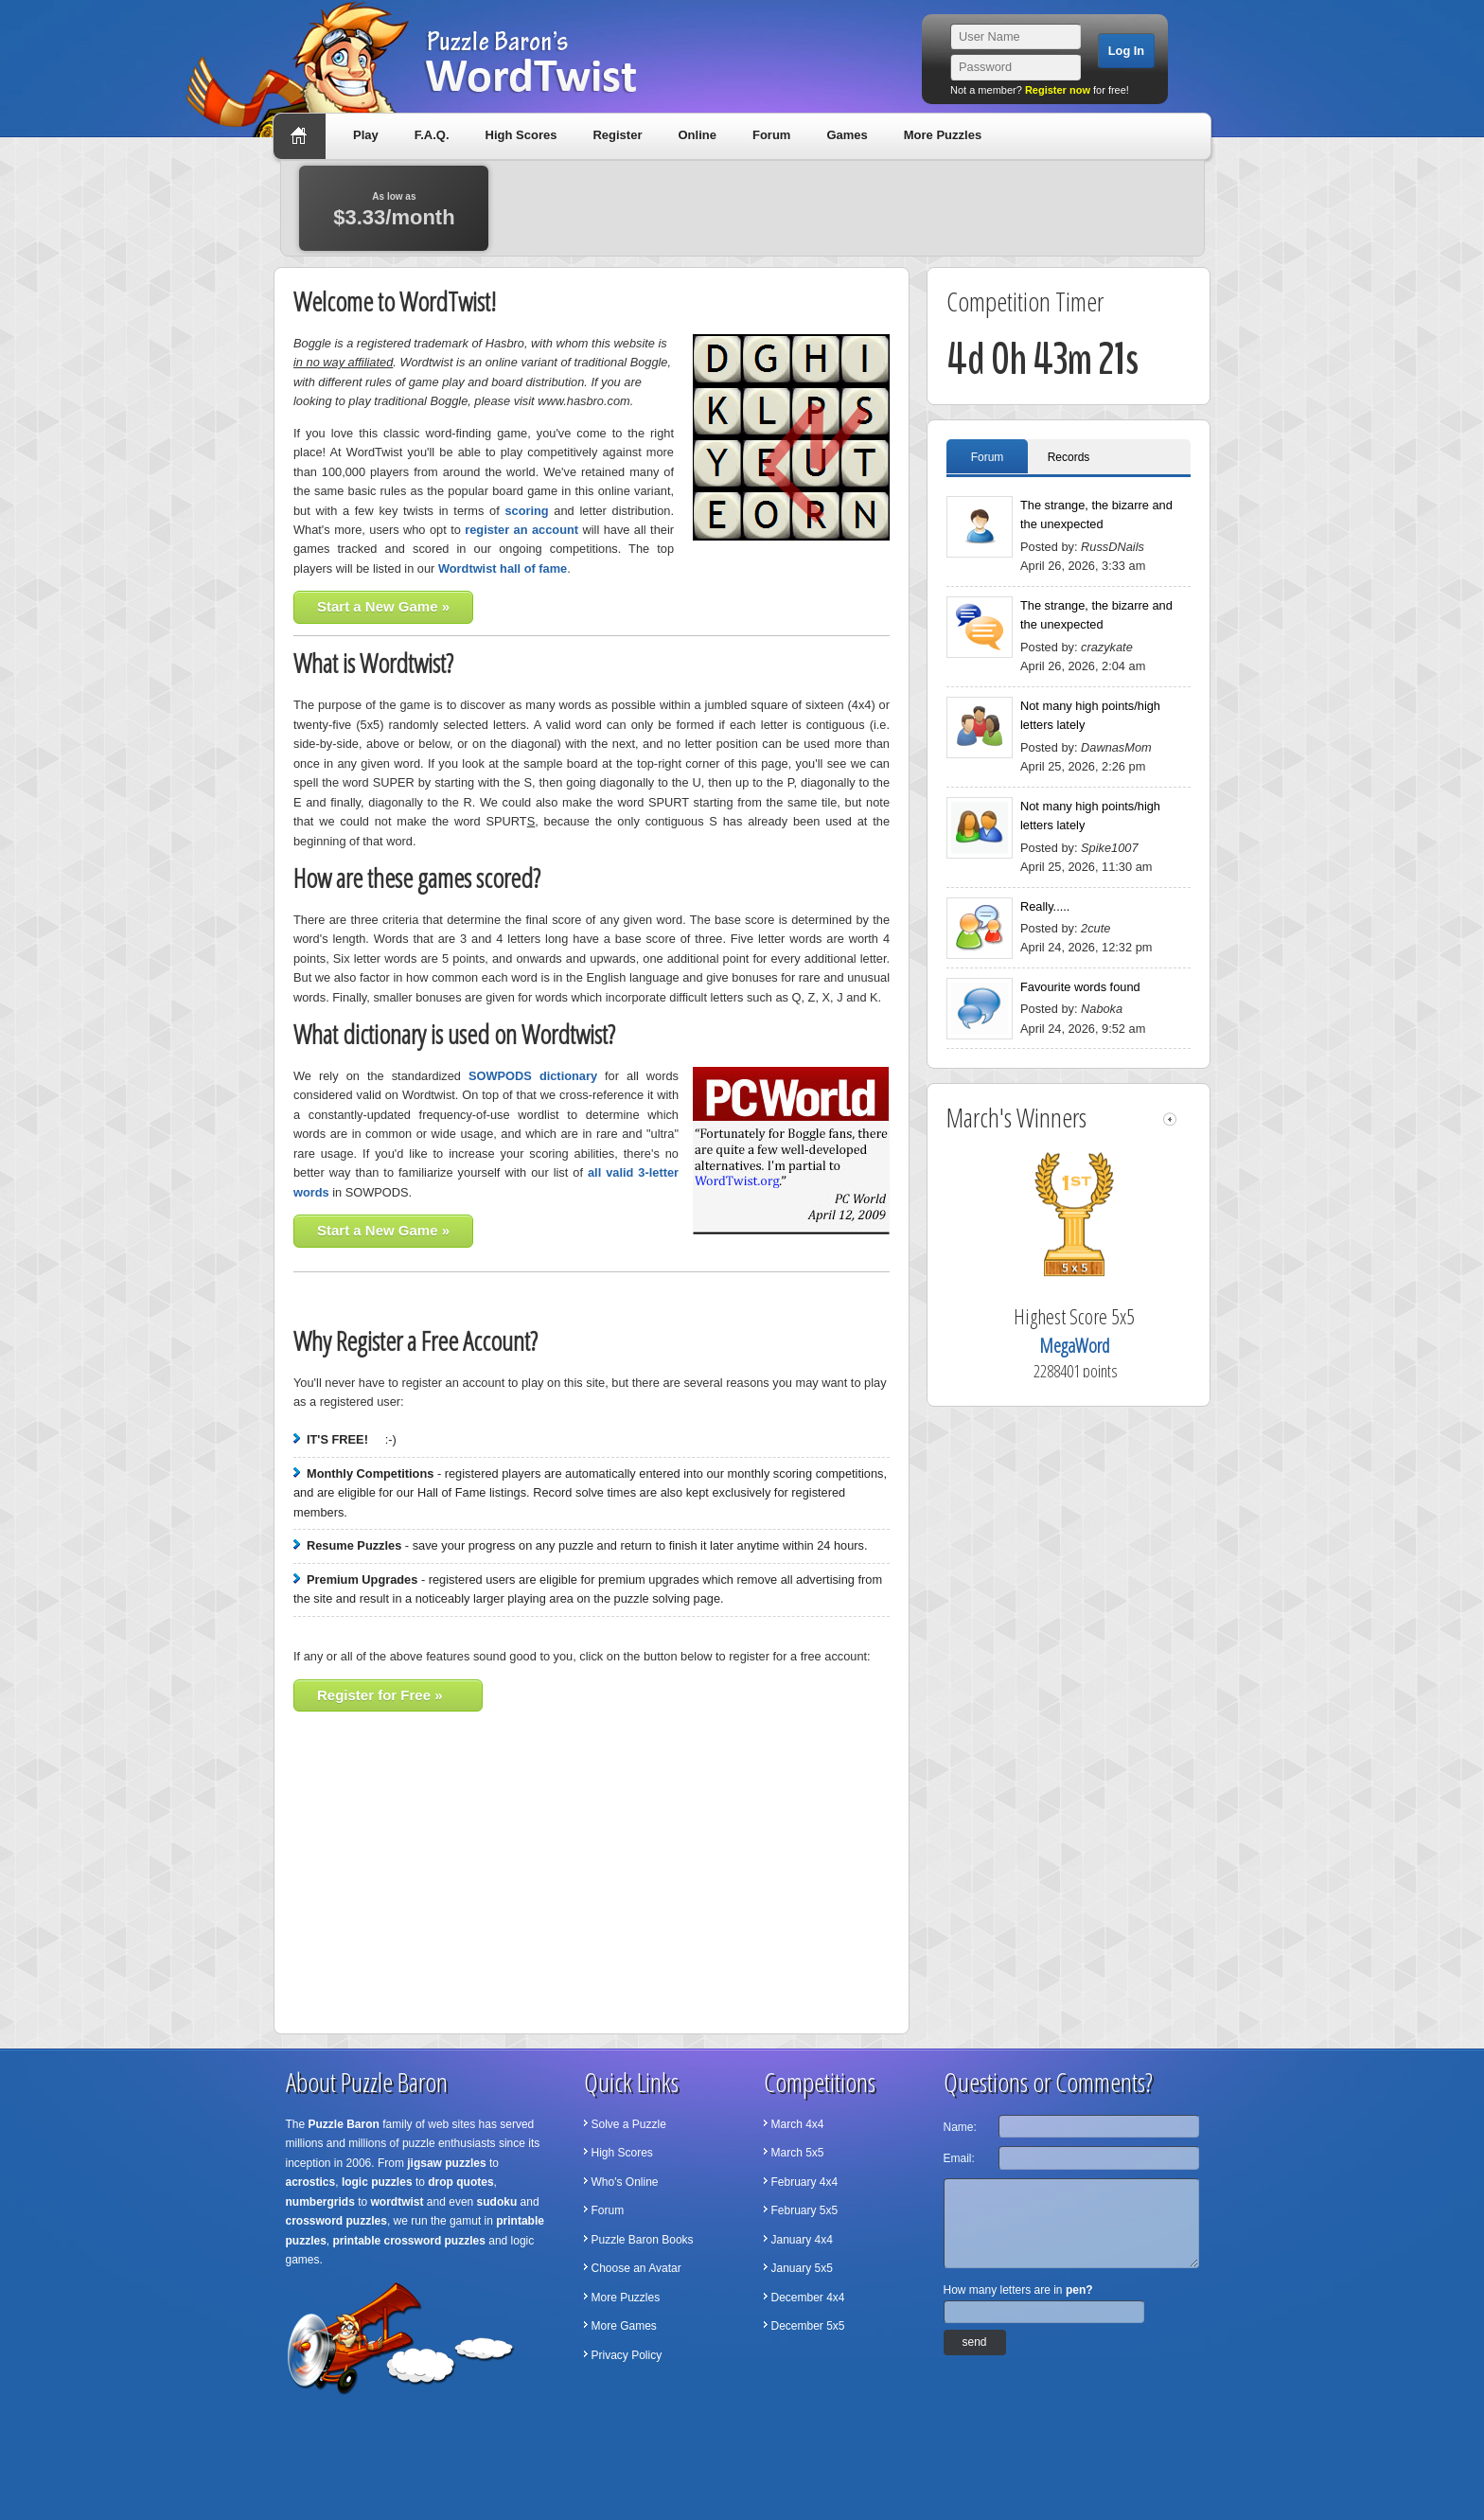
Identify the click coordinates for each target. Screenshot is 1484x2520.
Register (617, 135)
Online (697, 135)
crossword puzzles (336, 2220)
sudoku (497, 2202)
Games (846, 135)
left (1169, 1119)
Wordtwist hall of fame (502, 568)
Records (1069, 457)
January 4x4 (802, 2239)
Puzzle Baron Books (643, 2239)
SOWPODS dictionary (532, 1076)
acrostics (311, 2182)
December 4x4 (808, 2297)
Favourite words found (1080, 987)
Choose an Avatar (636, 2268)
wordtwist (397, 2202)
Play (366, 135)
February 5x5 (805, 2210)
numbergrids (320, 2202)
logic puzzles (377, 2182)
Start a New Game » (383, 606)
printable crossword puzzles (409, 2240)
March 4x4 (797, 2124)
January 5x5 (802, 2268)
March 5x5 (797, 2152)
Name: (960, 2127)
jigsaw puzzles (446, 2163)
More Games (624, 2326)
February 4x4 (805, 2182)
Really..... (1044, 906)
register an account (521, 530)
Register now (1057, 90)
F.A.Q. (432, 135)
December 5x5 (808, 2326)
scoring (526, 511)
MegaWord (1103, 1345)
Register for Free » (380, 1695)
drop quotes (460, 2182)
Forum (771, 135)
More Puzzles (942, 135)
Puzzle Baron (344, 2124)
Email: (959, 2158)
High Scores (521, 135)
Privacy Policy (627, 2355)
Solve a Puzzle (629, 2124)
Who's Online (625, 2182)
